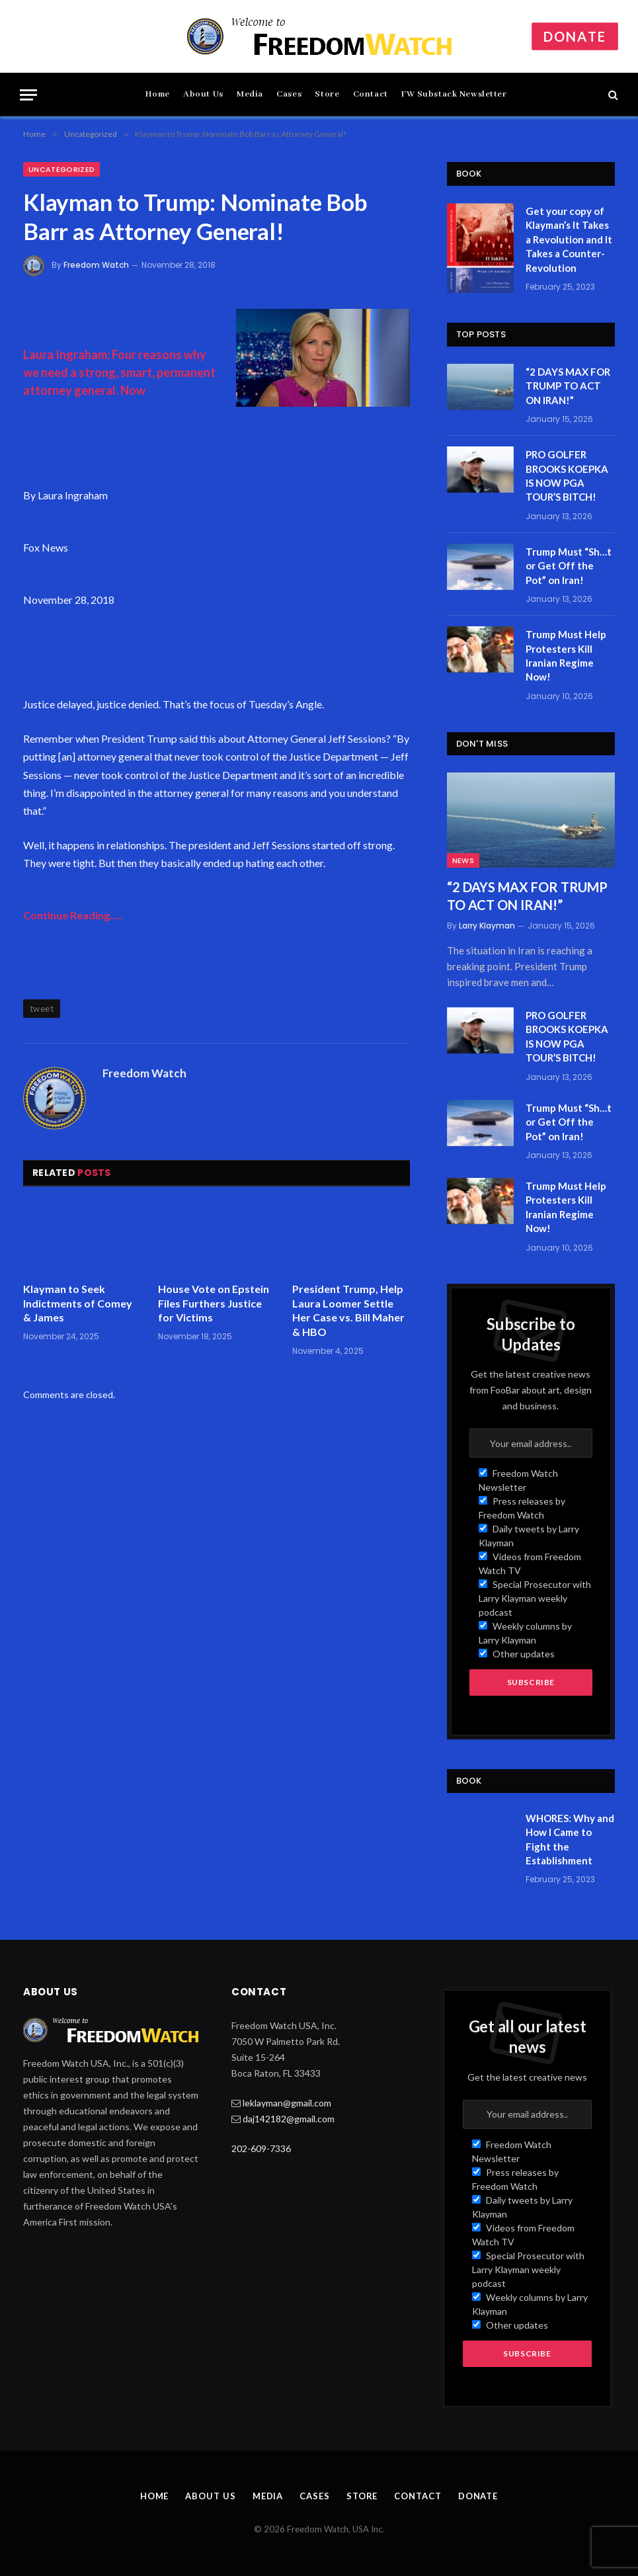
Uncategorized (61, 169)
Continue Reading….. (73, 915)
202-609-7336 (261, 2148)
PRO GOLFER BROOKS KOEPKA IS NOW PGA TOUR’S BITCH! (567, 475)
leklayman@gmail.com (287, 2102)
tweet (42, 1008)
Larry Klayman (487, 925)
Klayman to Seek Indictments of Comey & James (77, 1303)
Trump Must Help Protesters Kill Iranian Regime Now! (566, 655)
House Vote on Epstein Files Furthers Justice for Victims (213, 1303)
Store (327, 94)
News (463, 860)
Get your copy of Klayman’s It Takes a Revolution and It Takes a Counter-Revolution (569, 239)
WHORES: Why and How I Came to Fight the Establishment (570, 1839)
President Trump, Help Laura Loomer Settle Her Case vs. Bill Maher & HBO (348, 1310)
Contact (370, 94)
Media (250, 94)
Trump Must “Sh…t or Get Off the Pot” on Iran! (569, 566)
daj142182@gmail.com (289, 2118)
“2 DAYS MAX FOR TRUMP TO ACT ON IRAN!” (568, 386)
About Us (203, 94)
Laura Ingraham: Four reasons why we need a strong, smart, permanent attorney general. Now (119, 372)
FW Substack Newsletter (454, 94)
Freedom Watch (96, 264)
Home (157, 94)
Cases (288, 94)
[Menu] (28, 95)
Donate (574, 36)
